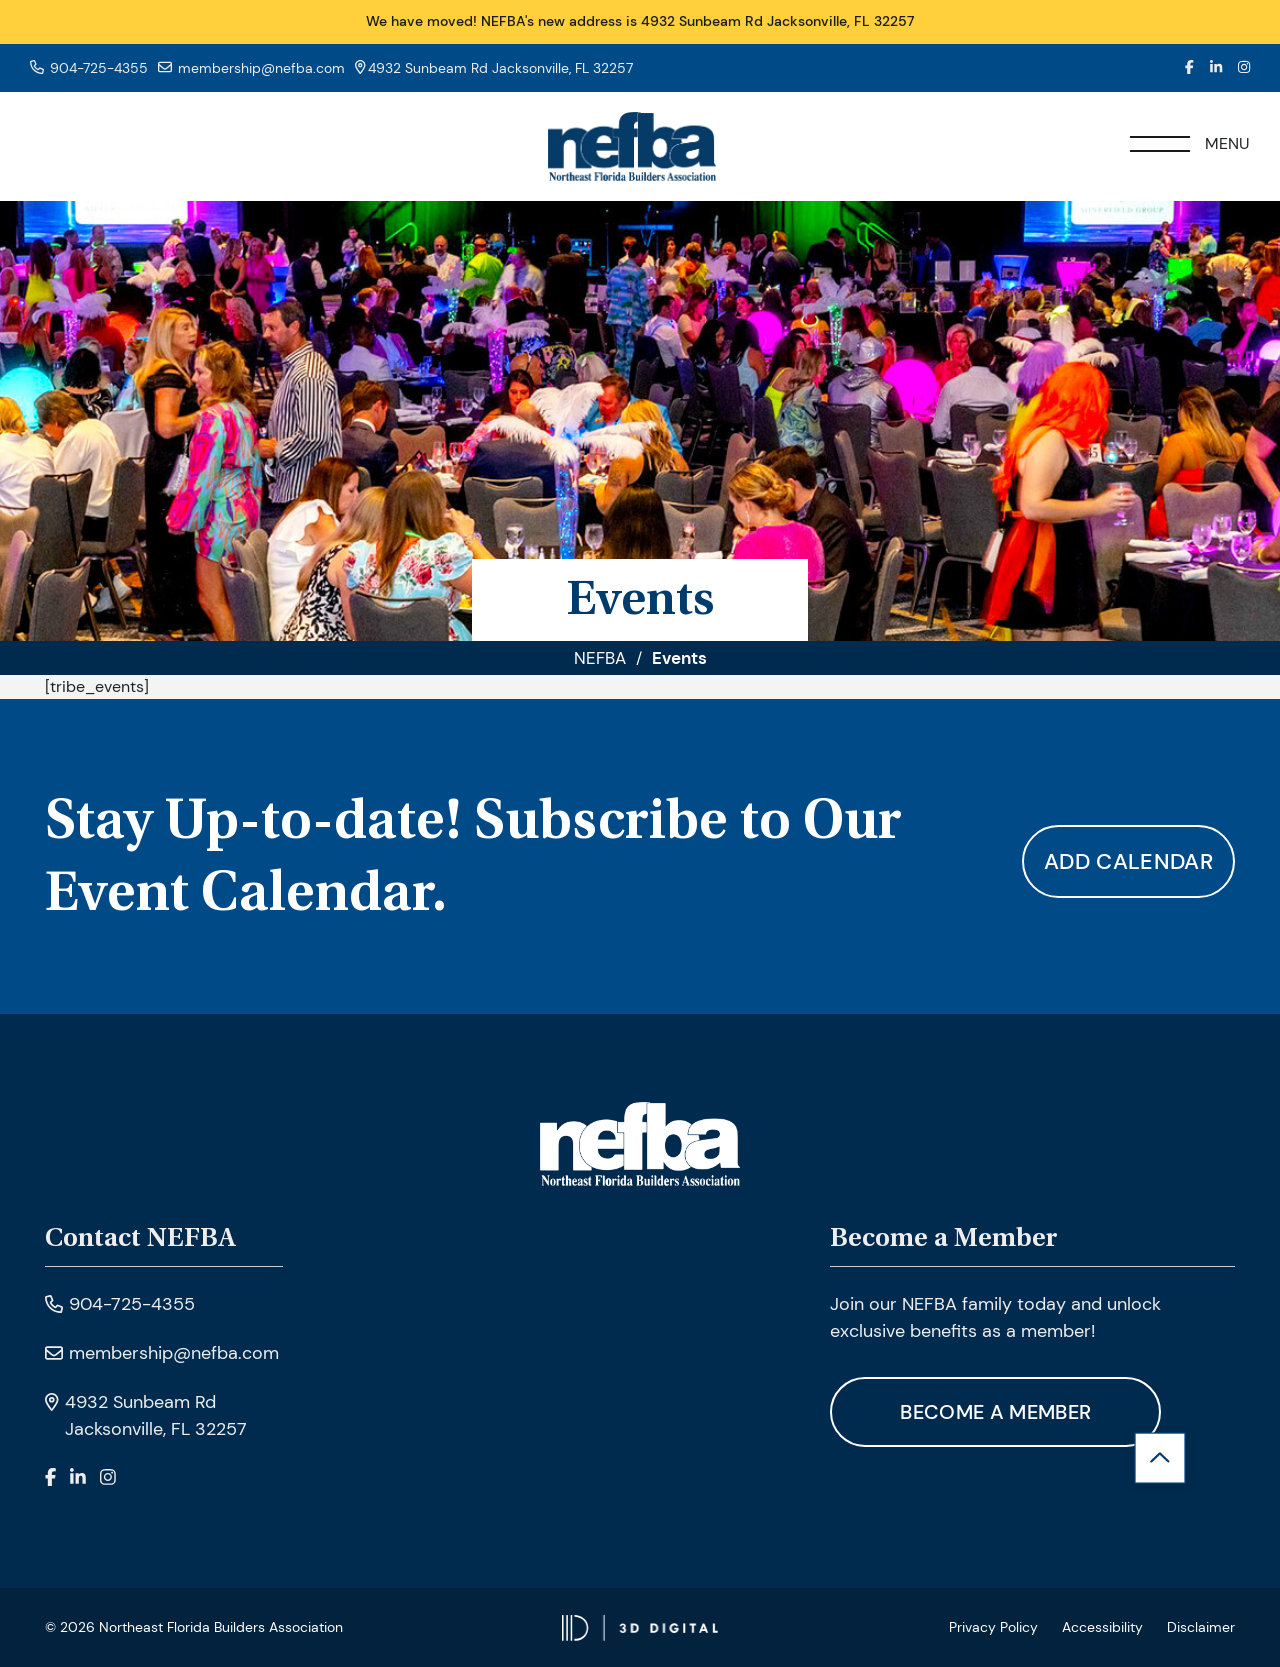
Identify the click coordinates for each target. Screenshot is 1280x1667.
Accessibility (1102, 1627)
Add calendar (1128, 861)
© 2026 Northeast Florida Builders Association (194, 1627)
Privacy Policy (993, 1627)
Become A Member (995, 1412)
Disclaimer (1201, 1627)
